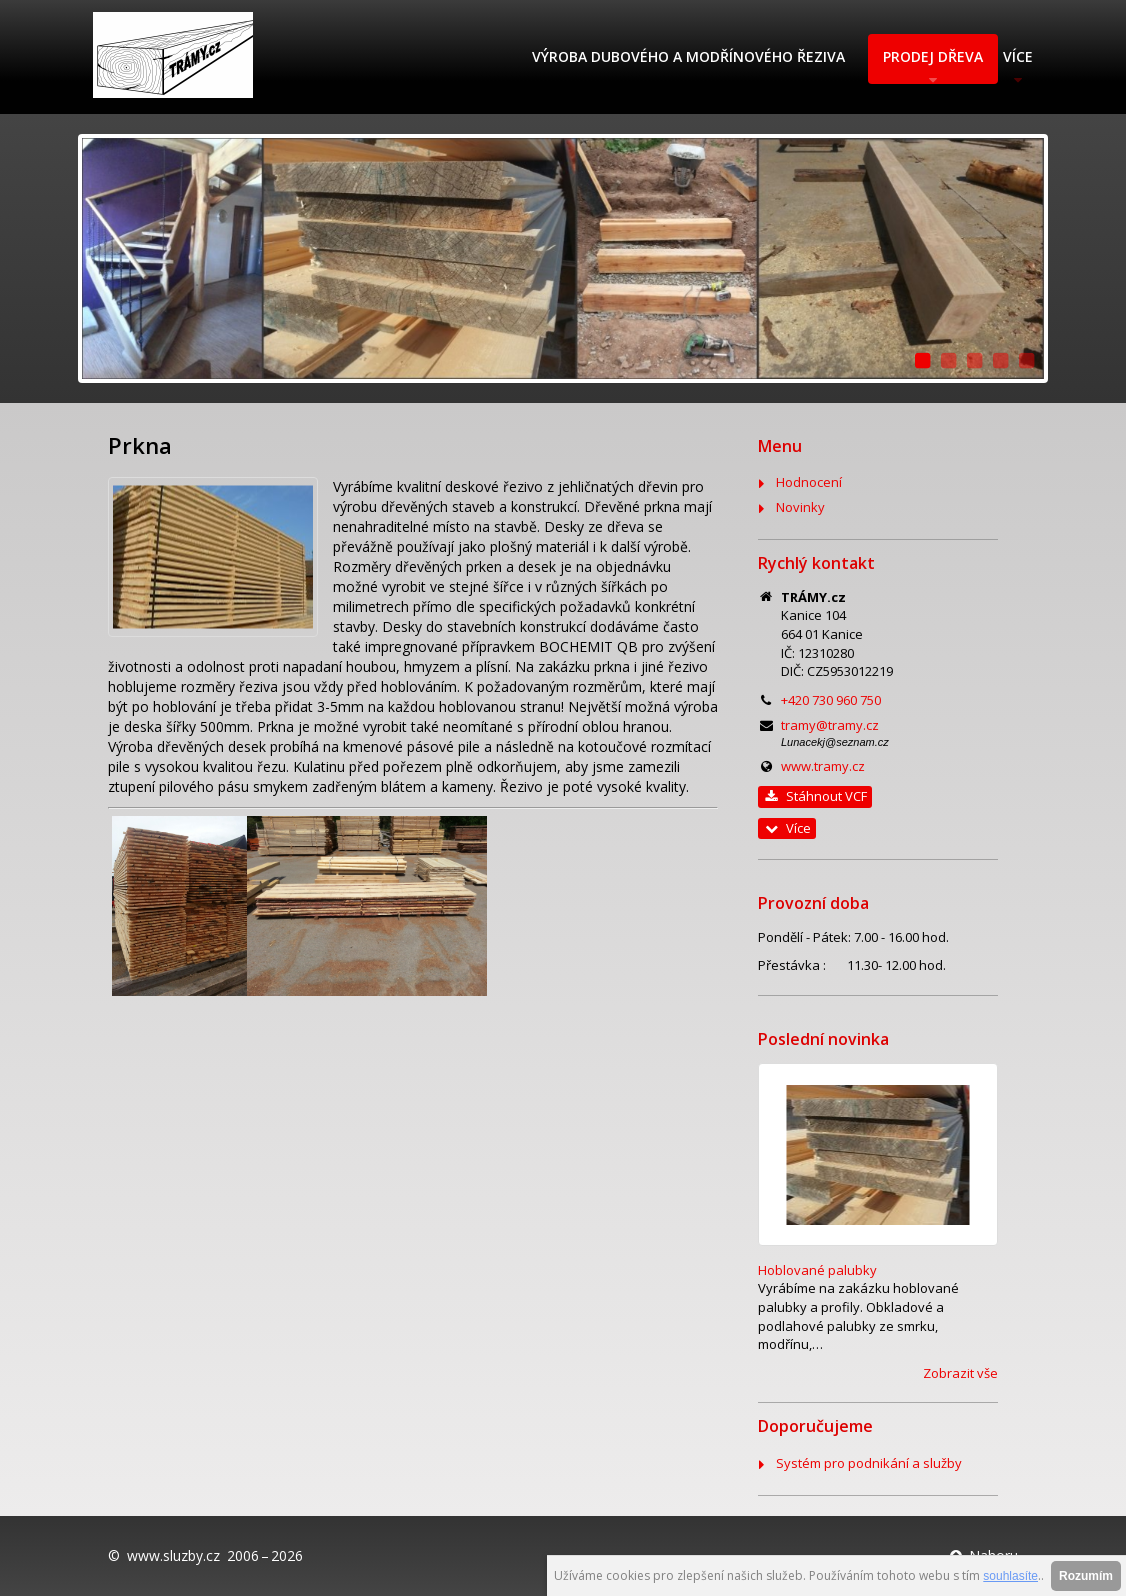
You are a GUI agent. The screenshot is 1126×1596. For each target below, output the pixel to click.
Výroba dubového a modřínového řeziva (688, 56)
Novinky (800, 507)
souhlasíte (1010, 1576)
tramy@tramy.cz (830, 725)
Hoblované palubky (817, 1270)
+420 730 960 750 (831, 700)
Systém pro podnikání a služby (869, 1463)
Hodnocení (809, 482)
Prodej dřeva (933, 56)
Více (1018, 56)
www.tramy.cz (823, 766)
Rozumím (1086, 1576)
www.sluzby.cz (173, 1555)
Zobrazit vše (960, 1373)
